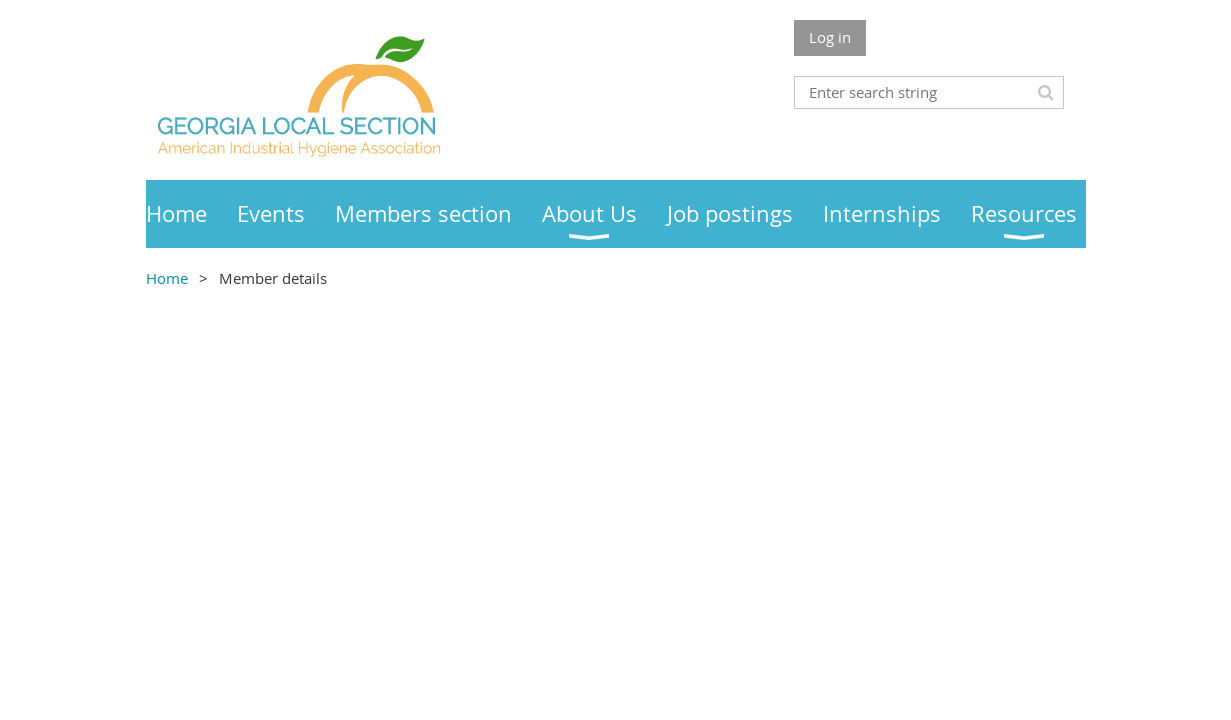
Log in (830, 37)
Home (167, 278)
